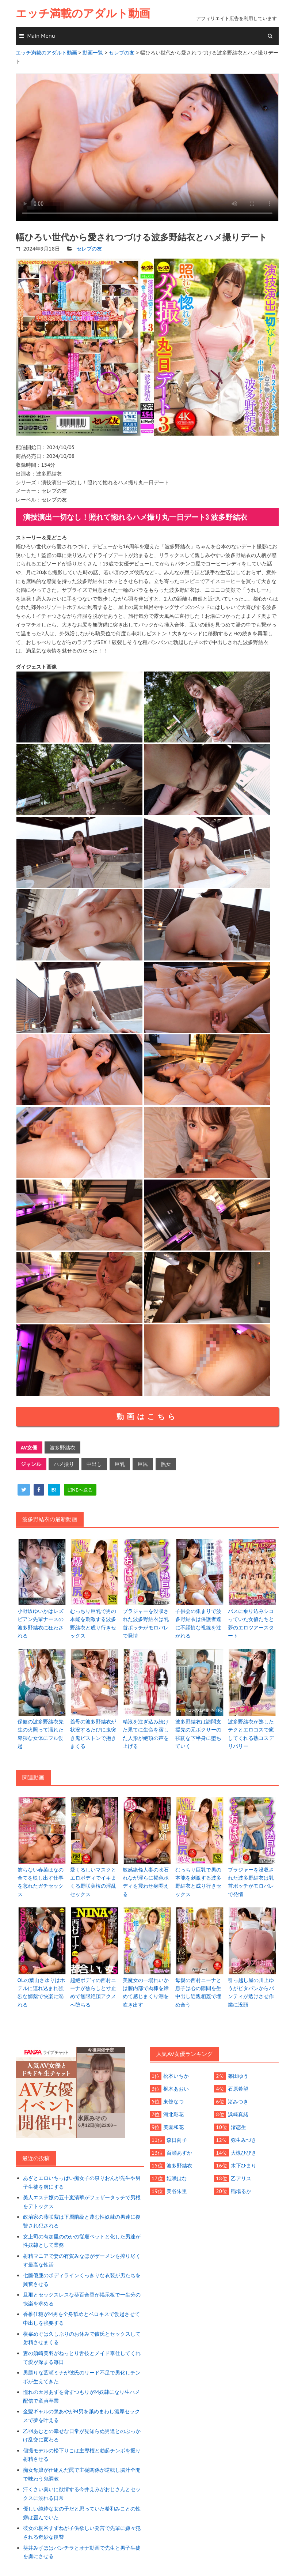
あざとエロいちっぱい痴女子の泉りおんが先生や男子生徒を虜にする (82, 2182)
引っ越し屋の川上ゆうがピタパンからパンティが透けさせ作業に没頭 (251, 1992)
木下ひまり (243, 2165)
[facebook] (39, 1490)
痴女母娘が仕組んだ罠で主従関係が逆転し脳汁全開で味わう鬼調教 (82, 2474)
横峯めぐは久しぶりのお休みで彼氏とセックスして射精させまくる (82, 2338)
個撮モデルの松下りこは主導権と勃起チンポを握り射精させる (82, 2455)
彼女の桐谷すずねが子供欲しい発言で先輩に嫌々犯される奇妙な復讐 (82, 2532)
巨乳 (120, 1464)
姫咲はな (177, 2178)
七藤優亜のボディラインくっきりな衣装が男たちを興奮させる (82, 2279)
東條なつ (173, 2101)
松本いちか (176, 2076)
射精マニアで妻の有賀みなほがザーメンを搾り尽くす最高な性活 (82, 2260)
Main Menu (41, 36)
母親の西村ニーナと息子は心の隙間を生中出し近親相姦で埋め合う (198, 1992)
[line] (80, 1490)
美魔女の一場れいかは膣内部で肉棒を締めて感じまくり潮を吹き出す (146, 1992)
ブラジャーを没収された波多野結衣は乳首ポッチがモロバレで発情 (146, 1623)
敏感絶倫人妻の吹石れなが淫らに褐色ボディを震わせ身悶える (146, 1882)
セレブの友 (89, 248)
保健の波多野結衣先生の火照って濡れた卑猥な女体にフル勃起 (41, 1733)
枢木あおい (176, 2089)
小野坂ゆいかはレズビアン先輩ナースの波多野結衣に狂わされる (41, 1623)
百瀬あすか (179, 2153)
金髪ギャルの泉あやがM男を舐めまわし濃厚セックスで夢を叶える (81, 2415)
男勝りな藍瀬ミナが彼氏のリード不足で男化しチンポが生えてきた (82, 2377)
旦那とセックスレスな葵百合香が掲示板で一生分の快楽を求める (82, 2299)
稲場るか (241, 2191)
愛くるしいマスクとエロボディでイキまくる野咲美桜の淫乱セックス (93, 1882)
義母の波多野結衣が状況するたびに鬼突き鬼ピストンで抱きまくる (93, 1733)
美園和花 (173, 2127)
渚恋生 (238, 2127)
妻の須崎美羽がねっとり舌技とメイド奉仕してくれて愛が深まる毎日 (82, 2357)
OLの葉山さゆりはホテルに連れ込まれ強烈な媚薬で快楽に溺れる (41, 1992)
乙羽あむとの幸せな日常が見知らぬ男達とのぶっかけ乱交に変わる (82, 2435)
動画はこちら (147, 1416)
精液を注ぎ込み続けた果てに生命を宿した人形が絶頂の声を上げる (146, 1733)
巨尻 (143, 1464)
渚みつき (238, 2101)
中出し (94, 1464)
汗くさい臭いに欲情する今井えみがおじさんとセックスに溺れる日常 (82, 2493)
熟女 (166, 1464)
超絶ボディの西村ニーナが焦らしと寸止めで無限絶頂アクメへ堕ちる (93, 1992)
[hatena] (54, 1490)
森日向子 (177, 2140)
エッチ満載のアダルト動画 (83, 13)
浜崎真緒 (238, 2114)
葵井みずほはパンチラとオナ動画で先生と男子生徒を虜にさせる (82, 2552)
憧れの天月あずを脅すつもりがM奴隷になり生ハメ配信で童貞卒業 (81, 2396)
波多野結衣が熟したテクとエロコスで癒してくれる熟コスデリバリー (251, 1733)
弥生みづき (243, 2140)
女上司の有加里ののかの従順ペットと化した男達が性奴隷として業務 (82, 2241)
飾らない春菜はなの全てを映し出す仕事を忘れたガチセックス (41, 1882)
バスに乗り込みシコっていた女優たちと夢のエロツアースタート (251, 1623)
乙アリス (241, 2178)
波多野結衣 (62, 1447)
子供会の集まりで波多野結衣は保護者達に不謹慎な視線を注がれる (198, 1623)
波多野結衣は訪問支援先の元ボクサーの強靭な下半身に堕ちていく (198, 1733)
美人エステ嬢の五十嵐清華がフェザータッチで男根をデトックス (82, 2202)
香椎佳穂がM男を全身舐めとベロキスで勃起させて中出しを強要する (81, 2318)
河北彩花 (173, 2114)
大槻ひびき (243, 2153)
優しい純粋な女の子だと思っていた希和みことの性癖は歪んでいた (82, 2513)
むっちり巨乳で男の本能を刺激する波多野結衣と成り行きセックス (93, 1623)
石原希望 (238, 2089)
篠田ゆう (238, 2076)
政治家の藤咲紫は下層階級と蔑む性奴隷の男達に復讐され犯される (82, 2221)
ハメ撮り (64, 1464)
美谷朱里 (177, 2191)
